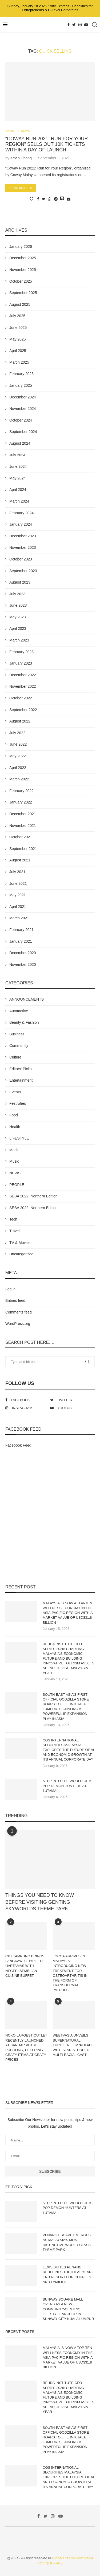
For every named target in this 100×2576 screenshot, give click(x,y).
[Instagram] (80, 24)
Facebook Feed (18, 1445)
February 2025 (21, 374)
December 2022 (22, 675)
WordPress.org (17, 1323)
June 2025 (18, 327)
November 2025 (22, 269)
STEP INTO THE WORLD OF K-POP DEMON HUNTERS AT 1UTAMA (68, 1785)
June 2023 (18, 605)
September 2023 (23, 571)
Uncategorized (21, 1254)
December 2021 (22, 814)
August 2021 (19, 860)
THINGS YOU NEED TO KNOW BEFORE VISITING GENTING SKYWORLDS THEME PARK (39, 1902)
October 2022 (20, 698)
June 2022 (18, 744)
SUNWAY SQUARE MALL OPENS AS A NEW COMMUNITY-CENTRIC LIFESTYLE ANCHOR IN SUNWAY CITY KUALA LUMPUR (68, 2309)
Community (18, 1045)
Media (14, 1150)
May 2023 (17, 617)
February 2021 (21, 930)
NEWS (25, 130)
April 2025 (17, 350)
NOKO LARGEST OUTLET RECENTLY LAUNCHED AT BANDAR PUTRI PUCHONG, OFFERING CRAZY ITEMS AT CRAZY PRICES (26, 2047)
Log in (10, 1289)
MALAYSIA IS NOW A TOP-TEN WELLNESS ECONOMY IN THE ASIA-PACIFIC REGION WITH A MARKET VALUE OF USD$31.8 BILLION (68, 1613)
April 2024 (17, 489)
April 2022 (17, 768)
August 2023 (19, 582)
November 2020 (22, 964)
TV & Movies (19, 1242)
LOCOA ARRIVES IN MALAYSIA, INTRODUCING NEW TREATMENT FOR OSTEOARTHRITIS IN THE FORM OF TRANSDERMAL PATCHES (70, 1973)
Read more (20, 188)
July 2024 (17, 455)
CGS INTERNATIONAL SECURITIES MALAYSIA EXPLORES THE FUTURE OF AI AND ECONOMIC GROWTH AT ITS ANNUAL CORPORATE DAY (68, 1750)
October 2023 (20, 559)
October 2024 (20, 420)
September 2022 (23, 710)
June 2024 (18, 466)
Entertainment (21, 1080)
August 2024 (19, 443)
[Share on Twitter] (43, 199)
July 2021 (17, 872)
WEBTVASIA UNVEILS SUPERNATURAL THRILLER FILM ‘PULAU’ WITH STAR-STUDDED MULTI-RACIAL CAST (72, 2045)
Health (14, 1127)
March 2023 (19, 640)
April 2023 (17, 628)
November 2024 (22, 408)
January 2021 (20, 941)
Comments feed (18, 1312)
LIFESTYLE (19, 1138)
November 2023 (22, 547)
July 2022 (17, 733)
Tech (13, 1219)
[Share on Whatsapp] (49, 199)
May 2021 (17, 895)
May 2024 (17, 478)
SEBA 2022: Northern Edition (33, 1196)
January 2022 (20, 802)
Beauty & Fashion (24, 1022)
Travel (14, 1231)
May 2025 (17, 339)
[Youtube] (86, 24)
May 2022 (17, 756)
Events (9, 130)
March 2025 (19, 362)
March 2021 (19, 918)
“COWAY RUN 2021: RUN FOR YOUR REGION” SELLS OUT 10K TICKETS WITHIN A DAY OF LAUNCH (46, 144)
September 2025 (23, 293)
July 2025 (17, 316)
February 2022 (21, 791)
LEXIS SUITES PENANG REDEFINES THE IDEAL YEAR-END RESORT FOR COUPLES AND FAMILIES (68, 2274)
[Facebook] (68, 24)
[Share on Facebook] (38, 199)
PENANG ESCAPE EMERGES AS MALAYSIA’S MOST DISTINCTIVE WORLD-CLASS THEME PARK (67, 2242)
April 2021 (17, 906)
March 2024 (19, 501)
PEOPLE (16, 1185)
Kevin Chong (21, 158)
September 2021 (23, 849)
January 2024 (20, 524)
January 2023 (20, 663)
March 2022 (19, 779)
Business (17, 1034)
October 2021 (20, 837)
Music (14, 1161)
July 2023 (17, 594)
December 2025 (22, 258)
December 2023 (22, 536)
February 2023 (21, 652)
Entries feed (15, 1300)
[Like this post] (31, 199)
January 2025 (20, 385)
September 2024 (23, 432)
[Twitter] (74, 24)
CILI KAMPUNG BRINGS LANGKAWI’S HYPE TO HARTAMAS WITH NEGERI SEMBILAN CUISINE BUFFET (25, 1966)
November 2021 (22, 825)
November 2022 (22, 686)
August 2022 (19, 721)
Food (13, 1115)
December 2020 (22, 953)
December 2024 (22, 397)
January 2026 (20, 246)
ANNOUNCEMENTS (26, 999)
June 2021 (18, 883)
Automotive (18, 1011)
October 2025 (20, 281)
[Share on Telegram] (56, 199)
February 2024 (21, 513)
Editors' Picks (20, 1069)
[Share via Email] (68, 199)
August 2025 (19, 304)
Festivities (17, 1103)
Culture (15, 1057)
